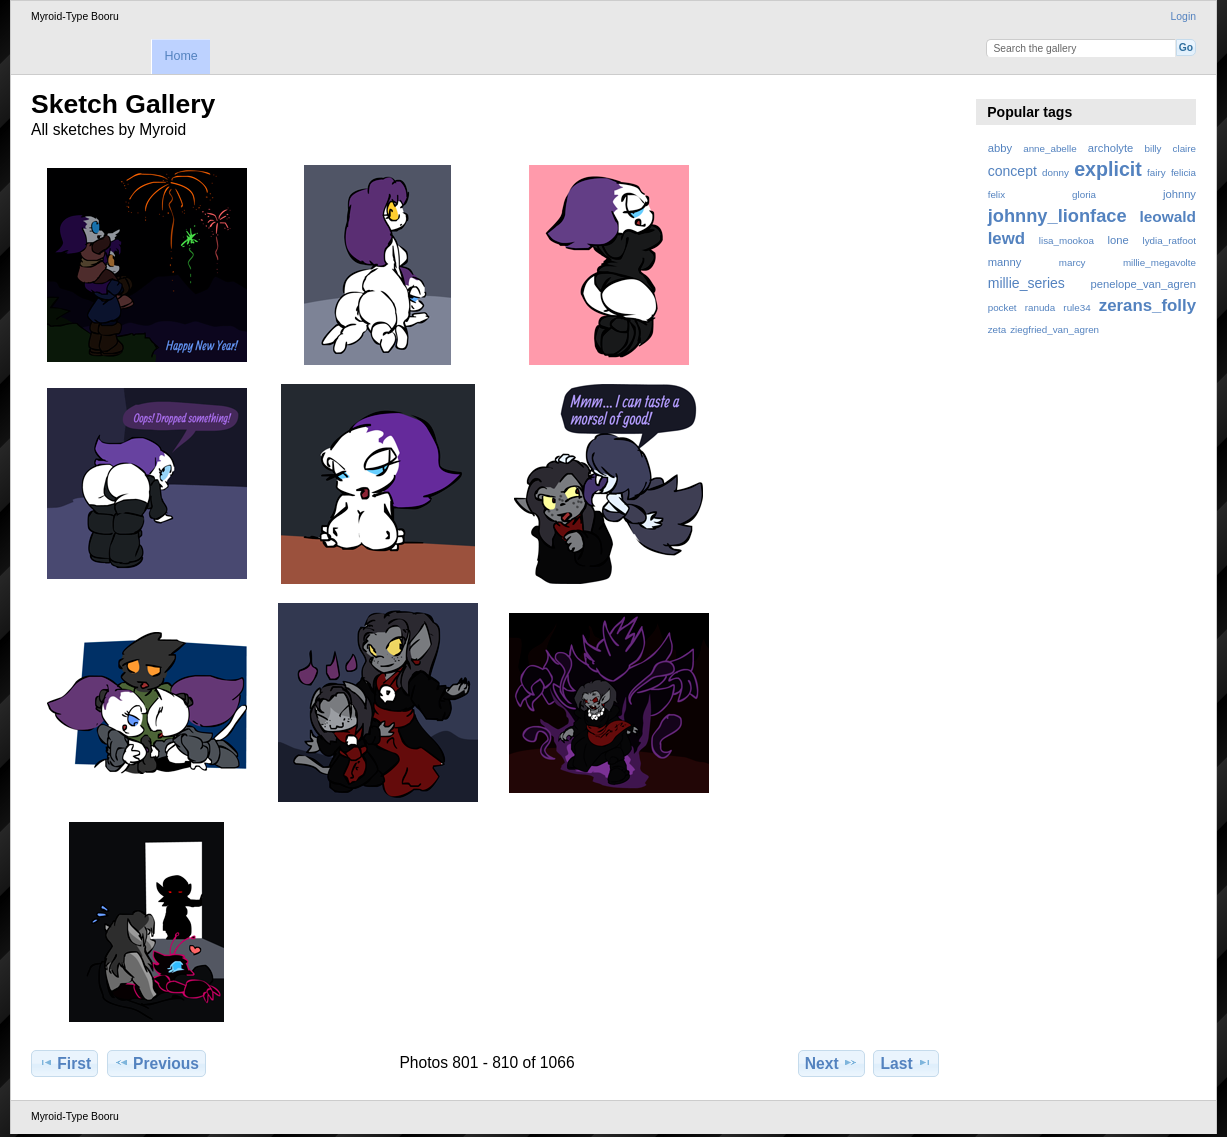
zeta (997, 329)
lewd (1006, 238)
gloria (1084, 194)
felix (996, 194)
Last (906, 1063)
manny (1005, 262)
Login (1183, 16)
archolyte (1111, 148)
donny (1055, 172)
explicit (1108, 169)
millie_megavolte (1159, 262)
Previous (156, 1063)
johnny (1179, 194)
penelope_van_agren (1143, 284)
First (64, 1063)
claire (1184, 148)
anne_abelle (1049, 148)
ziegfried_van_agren (1054, 329)
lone (1118, 240)
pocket (1002, 307)
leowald (1167, 216)
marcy (1072, 262)
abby (1000, 148)
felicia (1183, 172)
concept (1012, 171)
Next (831, 1063)
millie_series (1026, 283)
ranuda (1040, 307)
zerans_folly (1147, 305)
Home (180, 56)
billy (1153, 148)
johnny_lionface (1057, 215)
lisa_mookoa (1066, 240)
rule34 (1076, 307)
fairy (1156, 172)
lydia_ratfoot (1169, 240)
